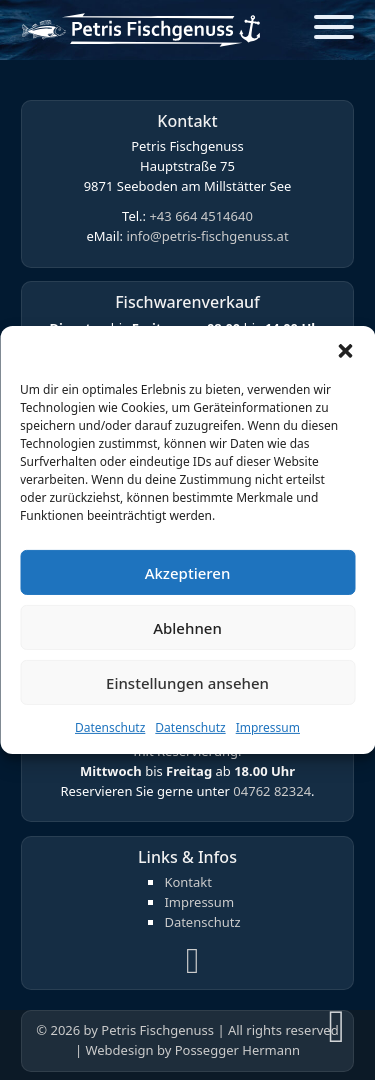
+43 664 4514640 (200, 216)
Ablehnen (187, 627)
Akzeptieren (188, 572)
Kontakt (188, 882)
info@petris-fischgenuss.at (207, 236)
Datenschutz (110, 727)
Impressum (268, 727)
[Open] (334, 30)
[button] (345, 351)
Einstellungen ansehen (187, 682)
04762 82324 (272, 791)
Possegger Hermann (237, 1050)
